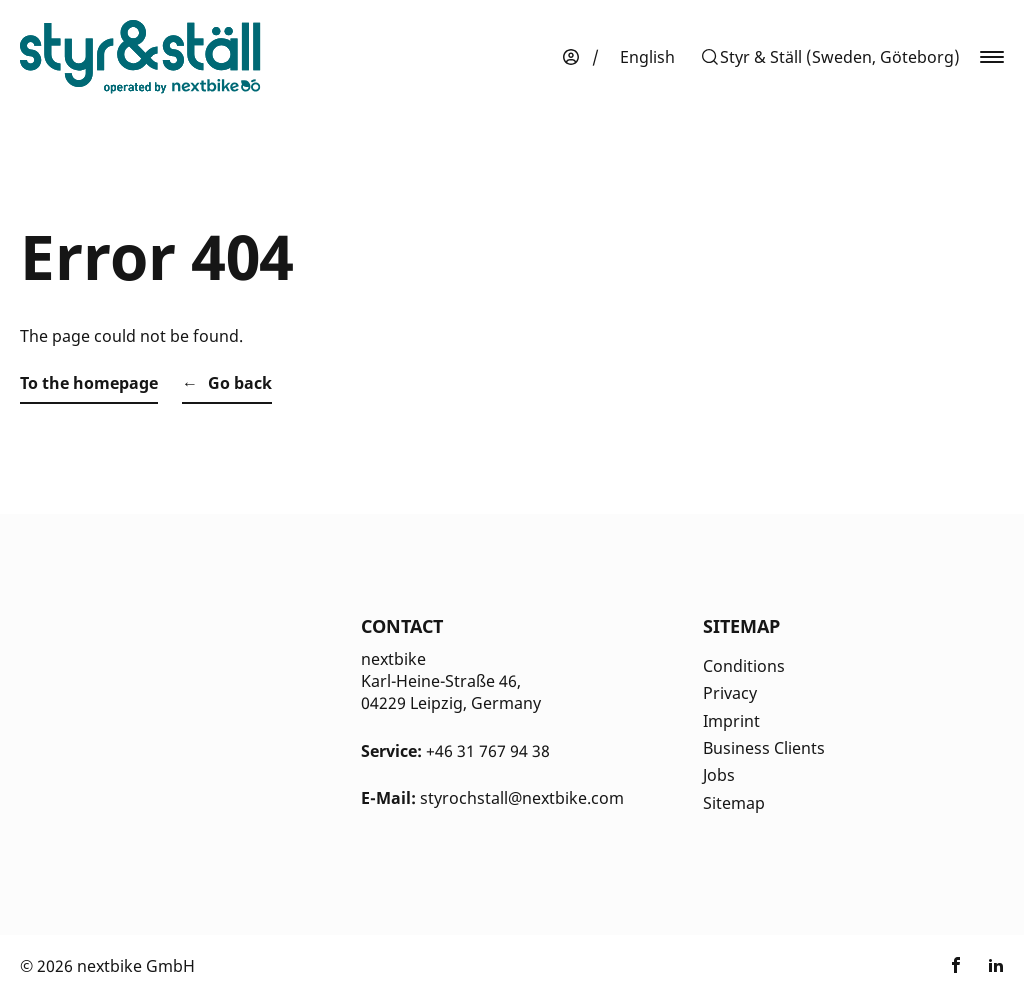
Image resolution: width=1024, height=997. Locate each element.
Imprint (731, 721)
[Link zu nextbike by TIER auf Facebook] (956, 966)
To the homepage (89, 383)
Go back (240, 383)
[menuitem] (647, 57)
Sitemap (734, 803)
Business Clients (764, 748)
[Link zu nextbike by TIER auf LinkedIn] (996, 966)
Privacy (730, 693)
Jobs (719, 775)
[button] (830, 57)
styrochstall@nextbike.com (522, 798)
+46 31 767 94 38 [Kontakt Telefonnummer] (488, 751)
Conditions (744, 666)
